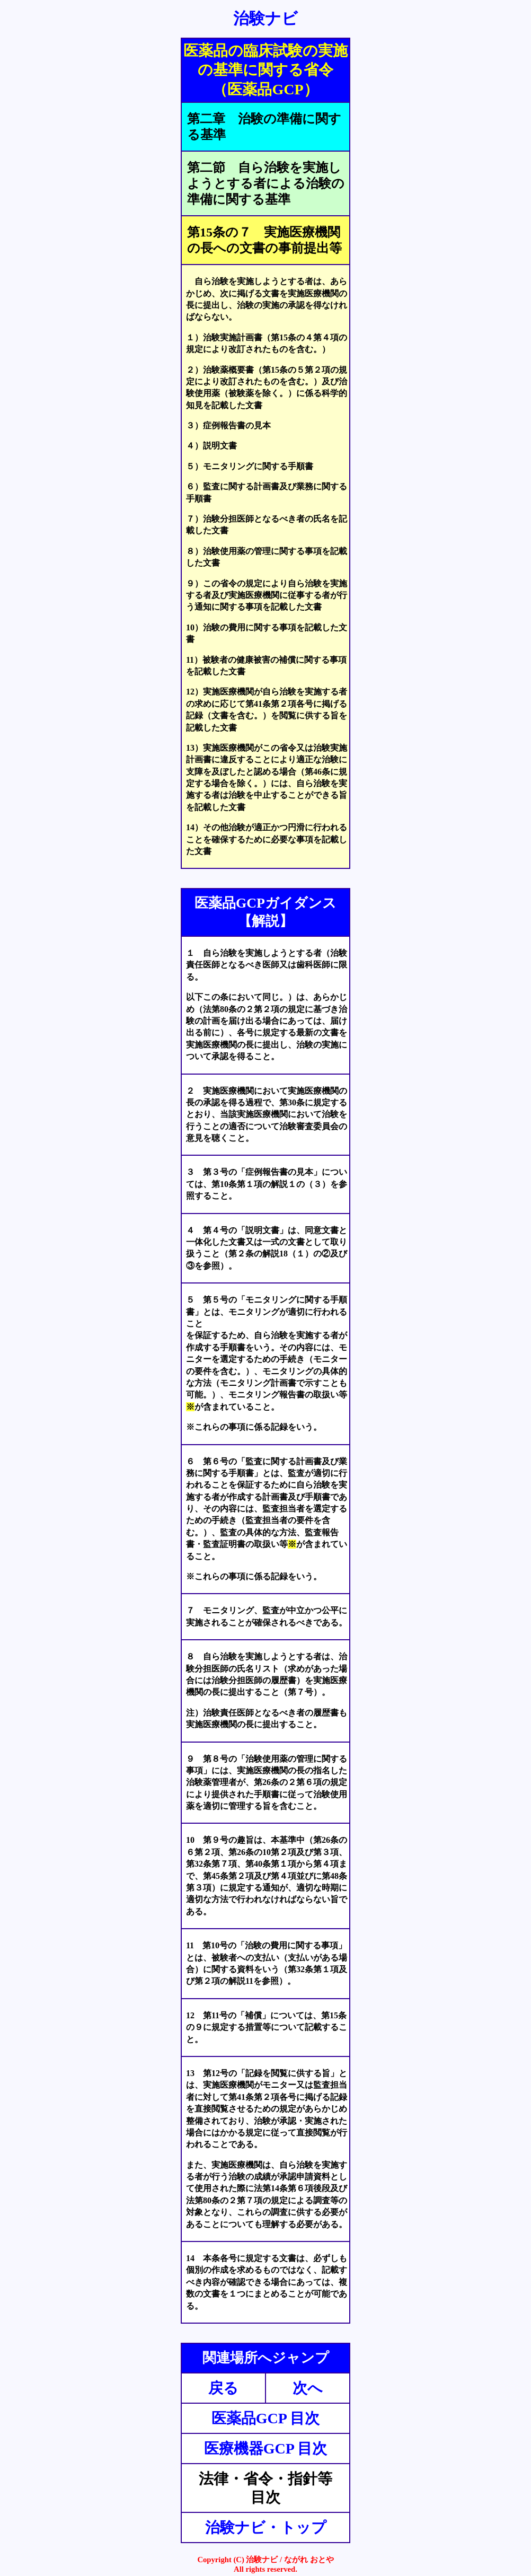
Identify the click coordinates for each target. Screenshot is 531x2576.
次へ (308, 2388)
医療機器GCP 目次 (266, 2448)
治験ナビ (265, 18)
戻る (223, 2388)
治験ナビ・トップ (265, 2527)
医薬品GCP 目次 (265, 2418)
